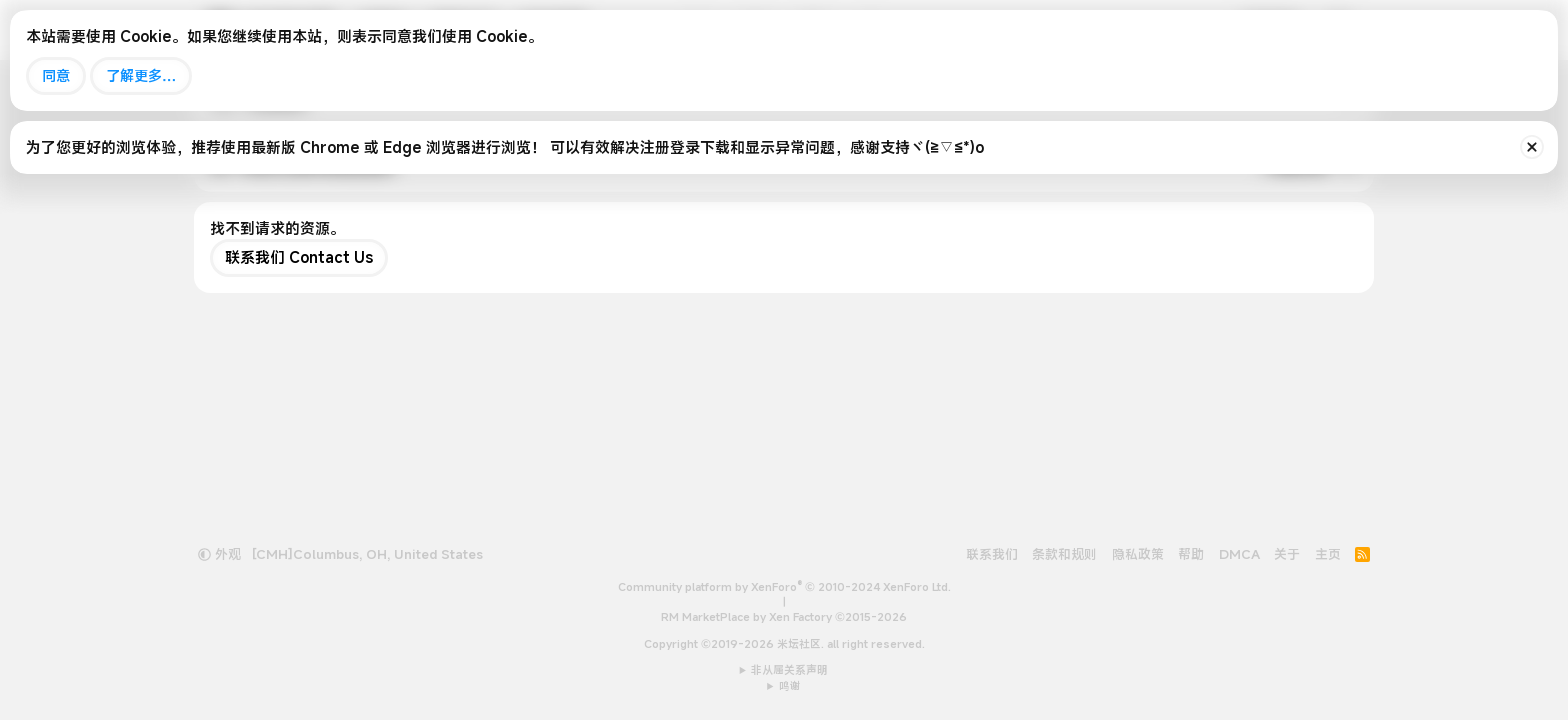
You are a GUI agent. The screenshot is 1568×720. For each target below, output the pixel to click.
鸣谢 (790, 686)
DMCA (1239, 554)
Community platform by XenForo (784, 587)
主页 (1328, 554)
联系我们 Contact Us (299, 257)
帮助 (1191, 554)
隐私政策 (1138, 554)
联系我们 (992, 554)
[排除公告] (1532, 147)
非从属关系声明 (789, 670)
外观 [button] (219, 554)
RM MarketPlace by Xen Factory (784, 617)
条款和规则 (1064, 554)
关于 (1287, 554)
